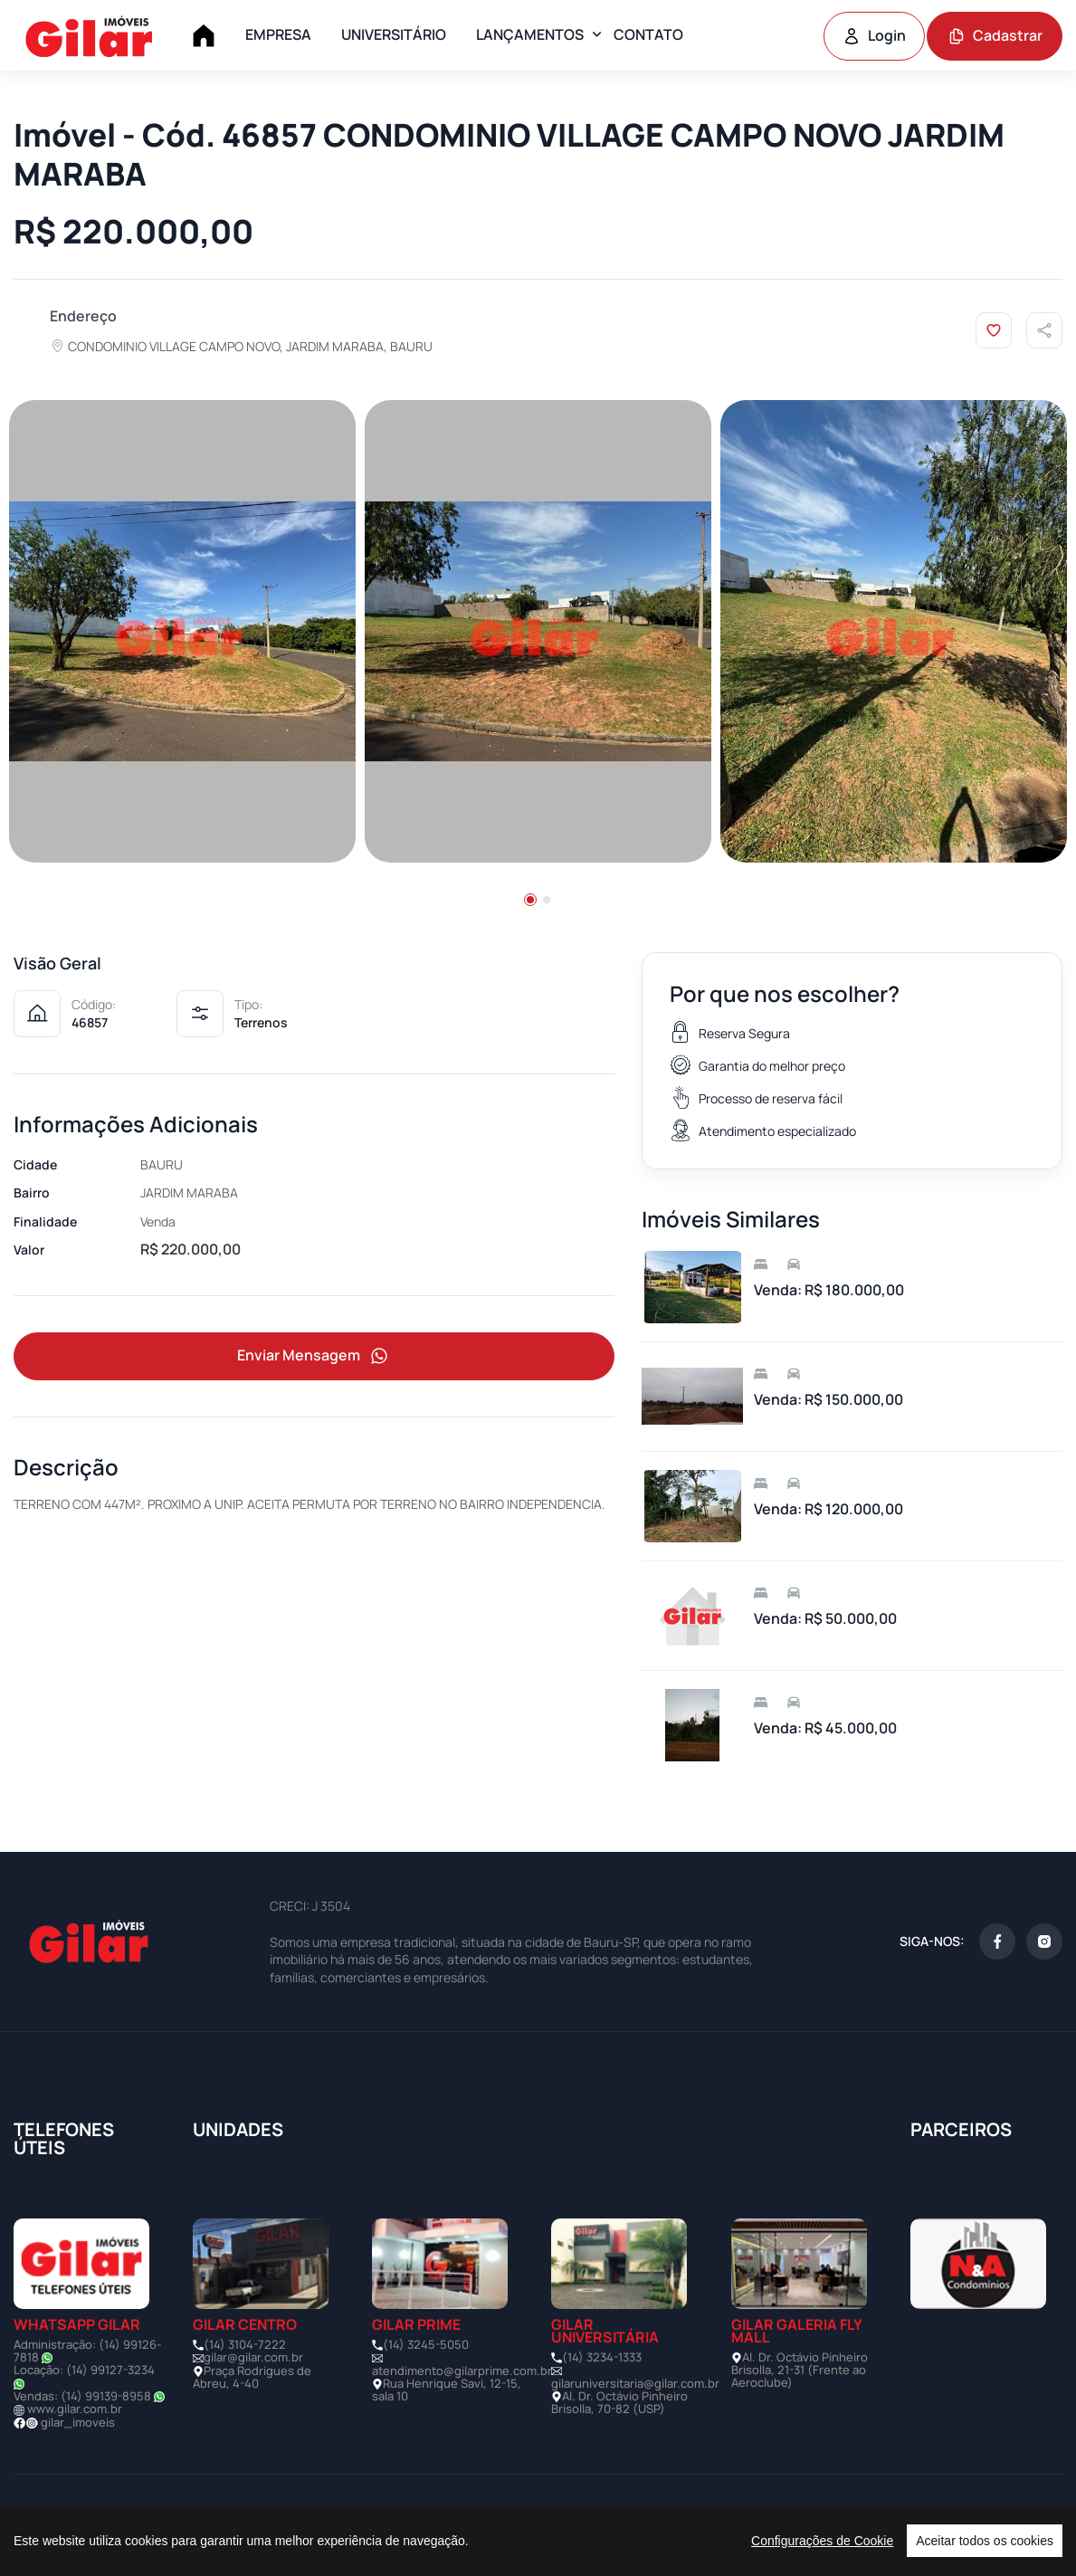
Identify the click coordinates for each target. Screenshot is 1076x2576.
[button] (530, 901)
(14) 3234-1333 (602, 2358)
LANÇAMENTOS (530, 34)
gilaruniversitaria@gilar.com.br (635, 2385)
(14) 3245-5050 (426, 2346)
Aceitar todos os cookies (984, 2540)
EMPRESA (278, 34)
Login (874, 35)
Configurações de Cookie (822, 2540)
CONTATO (648, 34)
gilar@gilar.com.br (253, 2358)
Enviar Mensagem (314, 1359)
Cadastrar (995, 35)
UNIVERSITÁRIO (393, 34)
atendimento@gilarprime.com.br (462, 2372)
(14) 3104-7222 (245, 2346)
